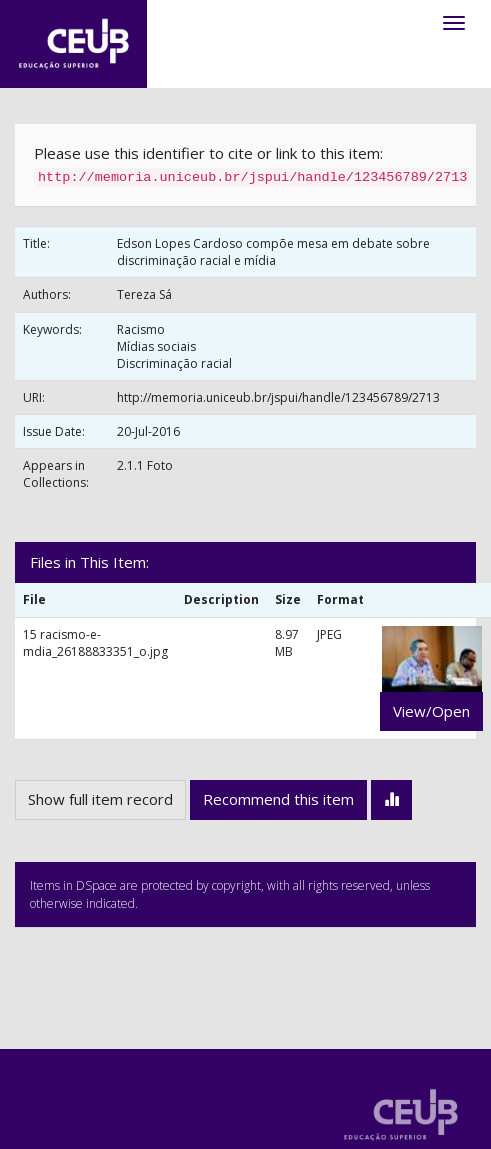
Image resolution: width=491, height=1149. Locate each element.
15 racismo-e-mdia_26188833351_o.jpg (95, 643)
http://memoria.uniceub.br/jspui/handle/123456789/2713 (278, 397)
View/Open (431, 711)
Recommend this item (278, 799)
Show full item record (100, 799)
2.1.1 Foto (145, 465)
